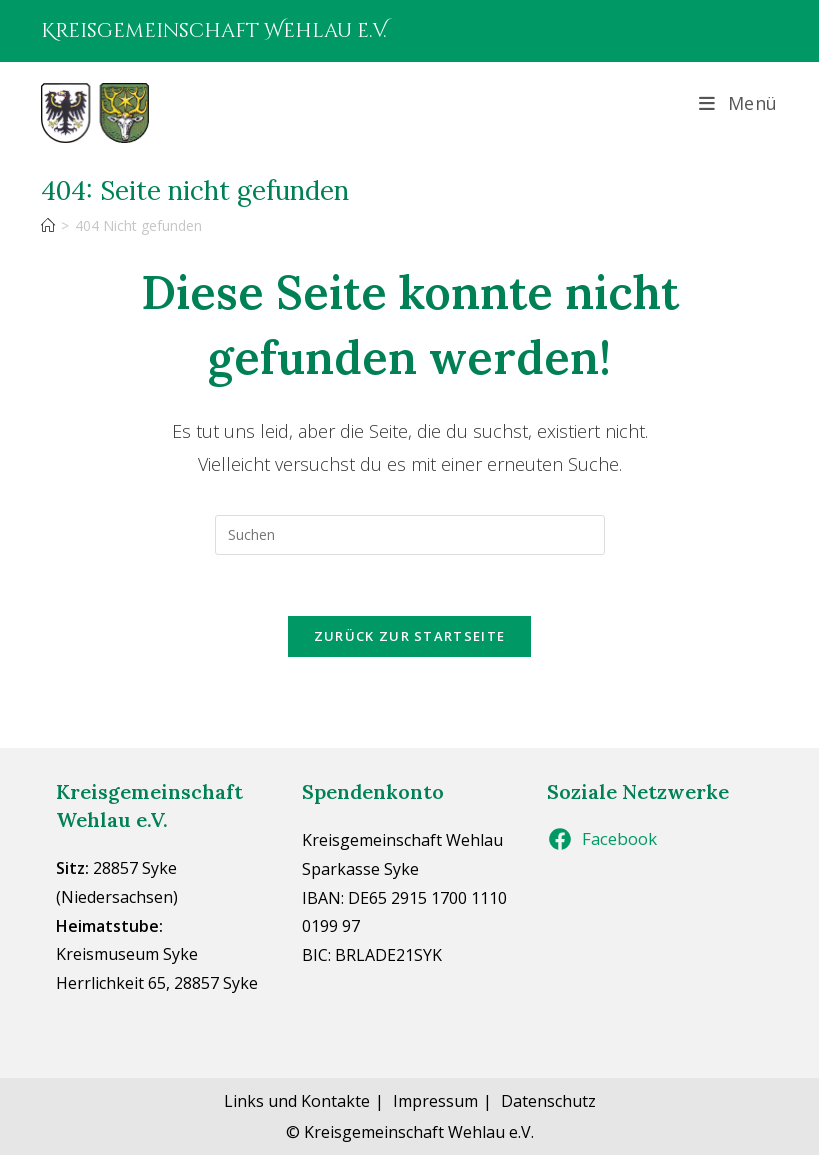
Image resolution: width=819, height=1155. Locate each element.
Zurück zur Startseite (409, 636)
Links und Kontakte (297, 1101)
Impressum (435, 1101)
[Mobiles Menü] (738, 103)
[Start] (48, 225)
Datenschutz (548, 1101)
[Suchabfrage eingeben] (410, 535)
